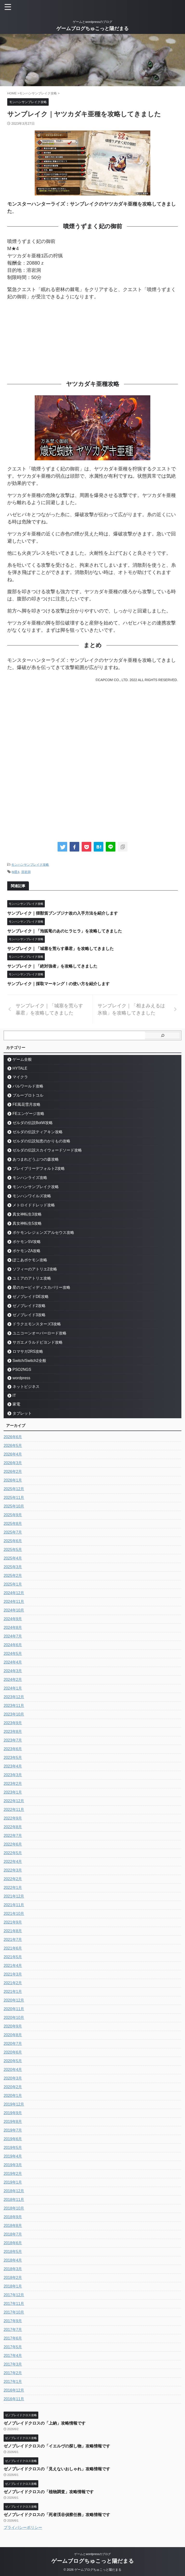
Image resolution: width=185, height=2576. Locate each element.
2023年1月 (13, 1792)
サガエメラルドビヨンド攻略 (38, 1342)
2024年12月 (14, 1592)
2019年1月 (13, 2182)
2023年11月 (14, 1705)
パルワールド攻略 (28, 1086)
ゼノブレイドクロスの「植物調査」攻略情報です (51, 2491)
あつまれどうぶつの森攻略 (36, 1159)
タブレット (22, 1413)
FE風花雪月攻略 (26, 1104)
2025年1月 (13, 1584)
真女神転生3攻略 (27, 1214)
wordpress (21, 1377)
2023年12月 (14, 1696)
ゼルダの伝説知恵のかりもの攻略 (41, 1140)
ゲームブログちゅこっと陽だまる (92, 28)
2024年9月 (13, 1618)
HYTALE (20, 1068)
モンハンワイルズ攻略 (32, 1195)
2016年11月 (14, 2398)
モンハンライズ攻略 (30, 1177)
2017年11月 (14, 2303)
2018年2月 (13, 2277)
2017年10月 (14, 2312)
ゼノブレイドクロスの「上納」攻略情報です (47, 2422)
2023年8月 (13, 1731)
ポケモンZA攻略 (26, 1250)
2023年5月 (13, 1757)
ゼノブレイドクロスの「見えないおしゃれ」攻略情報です (60, 2468)
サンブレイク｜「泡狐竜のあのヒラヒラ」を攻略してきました (68, 930)
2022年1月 (13, 1887)
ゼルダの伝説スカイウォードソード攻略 (47, 1150)
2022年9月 (13, 1818)
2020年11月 (14, 2008)
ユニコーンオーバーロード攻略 (39, 1333)
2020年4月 (13, 2069)
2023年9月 (13, 1722)
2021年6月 (13, 1948)
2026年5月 (13, 1445)
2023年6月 (13, 1748)
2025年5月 (13, 1549)
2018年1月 (13, 2286)
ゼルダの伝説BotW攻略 (33, 1122)
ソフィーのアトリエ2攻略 (35, 1269)
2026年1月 (13, 1480)
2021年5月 (13, 1956)
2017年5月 (13, 2346)
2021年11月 (14, 1904)
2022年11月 (14, 1809)
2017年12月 (14, 2294)
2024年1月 (13, 1688)
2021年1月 (13, 1991)
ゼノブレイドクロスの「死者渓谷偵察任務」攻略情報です (60, 2514)
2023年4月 (13, 1766)
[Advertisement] (92, 338)
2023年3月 (13, 1774)
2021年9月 (13, 1922)
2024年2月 (13, 1679)
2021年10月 (14, 1913)
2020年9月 (13, 2026)
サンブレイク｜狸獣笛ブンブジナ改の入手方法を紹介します (65, 913)
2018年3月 (13, 2268)
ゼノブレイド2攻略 (29, 1305)
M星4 (15, 872)
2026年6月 (13, 1436)
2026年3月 (13, 1462)
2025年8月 (13, 1523)
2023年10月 (14, 1714)
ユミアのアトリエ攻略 (32, 1278)
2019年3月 (13, 2164)
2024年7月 (13, 1636)
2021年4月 (13, 1965)
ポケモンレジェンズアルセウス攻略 (43, 1232)
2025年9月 (13, 1514)
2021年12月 (14, 1896)
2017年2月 (13, 2372)
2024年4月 (13, 1662)
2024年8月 (13, 1627)
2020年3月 (13, 2078)
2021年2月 (13, 1982)
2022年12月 (14, 1800)
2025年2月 (13, 1575)
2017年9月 (13, 2320)
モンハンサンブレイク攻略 (30, 864)
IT (14, 1395)
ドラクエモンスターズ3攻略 (37, 1323)
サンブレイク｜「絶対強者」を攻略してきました (55, 965)
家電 (16, 1404)
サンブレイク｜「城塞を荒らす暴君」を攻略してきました (63, 948)
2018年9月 (13, 2216)
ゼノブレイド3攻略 (29, 1314)
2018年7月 (13, 2234)
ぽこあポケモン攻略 (30, 1259)
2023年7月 (13, 1740)
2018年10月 (14, 2208)
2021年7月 (13, 1939)
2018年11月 (14, 2199)
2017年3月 (13, 2364)
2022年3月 (13, 1870)
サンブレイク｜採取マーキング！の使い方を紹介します (61, 983)
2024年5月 (13, 1653)
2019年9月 (13, 2112)
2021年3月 (13, 1974)
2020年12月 (14, 2000)
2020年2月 (13, 2086)
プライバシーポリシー (23, 2527)
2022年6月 (13, 1844)
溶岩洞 (26, 872)
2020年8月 (13, 2034)
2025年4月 (13, 1558)
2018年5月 (13, 2251)
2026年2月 (13, 1471)
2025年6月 (13, 1540)
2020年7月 (13, 2043)
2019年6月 (13, 2138)
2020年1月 (13, 2095)
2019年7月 (13, 2130)
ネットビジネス (26, 1386)
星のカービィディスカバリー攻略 (41, 1287)
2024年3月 (13, 1670)
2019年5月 (13, 2147)
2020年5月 (13, 2060)
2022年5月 (13, 1852)
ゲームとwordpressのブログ (92, 2553)
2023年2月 (13, 1783)
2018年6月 (13, 2242)
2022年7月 (13, 1835)
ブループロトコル (28, 1095)
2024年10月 (14, 1610)
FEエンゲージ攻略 (28, 1113)
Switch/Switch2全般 (29, 1360)
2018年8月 (13, 2225)
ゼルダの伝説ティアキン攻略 (38, 1131)
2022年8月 (13, 1826)
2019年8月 (13, 2121)
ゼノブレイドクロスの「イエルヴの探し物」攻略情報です (60, 2445)
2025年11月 (14, 1497)
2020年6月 (13, 2052)
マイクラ (20, 1076)
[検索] (162, 1035)
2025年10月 (14, 1506)
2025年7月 (13, 1532)
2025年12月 (14, 1488)
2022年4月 (13, 1861)
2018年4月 (13, 2260)
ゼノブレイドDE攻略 (31, 1296)
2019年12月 (14, 2104)
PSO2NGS (22, 1369)
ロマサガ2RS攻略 (28, 1351)
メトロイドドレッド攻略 (34, 1205)
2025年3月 (13, 1566)
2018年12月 (14, 2190)
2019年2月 (13, 2173)
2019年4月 (13, 2156)
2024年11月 (14, 1601)
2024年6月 (13, 1644)
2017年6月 (13, 2338)
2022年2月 (13, 1878)
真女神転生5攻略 (27, 1223)
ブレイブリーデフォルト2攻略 (39, 1168)
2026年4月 (13, 1454)
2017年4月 (13, 2355)
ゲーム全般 (22, 1059)
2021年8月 (13, 1930)
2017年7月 (13, 2329)
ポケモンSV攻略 (27, 1241)
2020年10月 (14, 2017)
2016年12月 (14, 2390)
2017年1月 (13, 2381)
